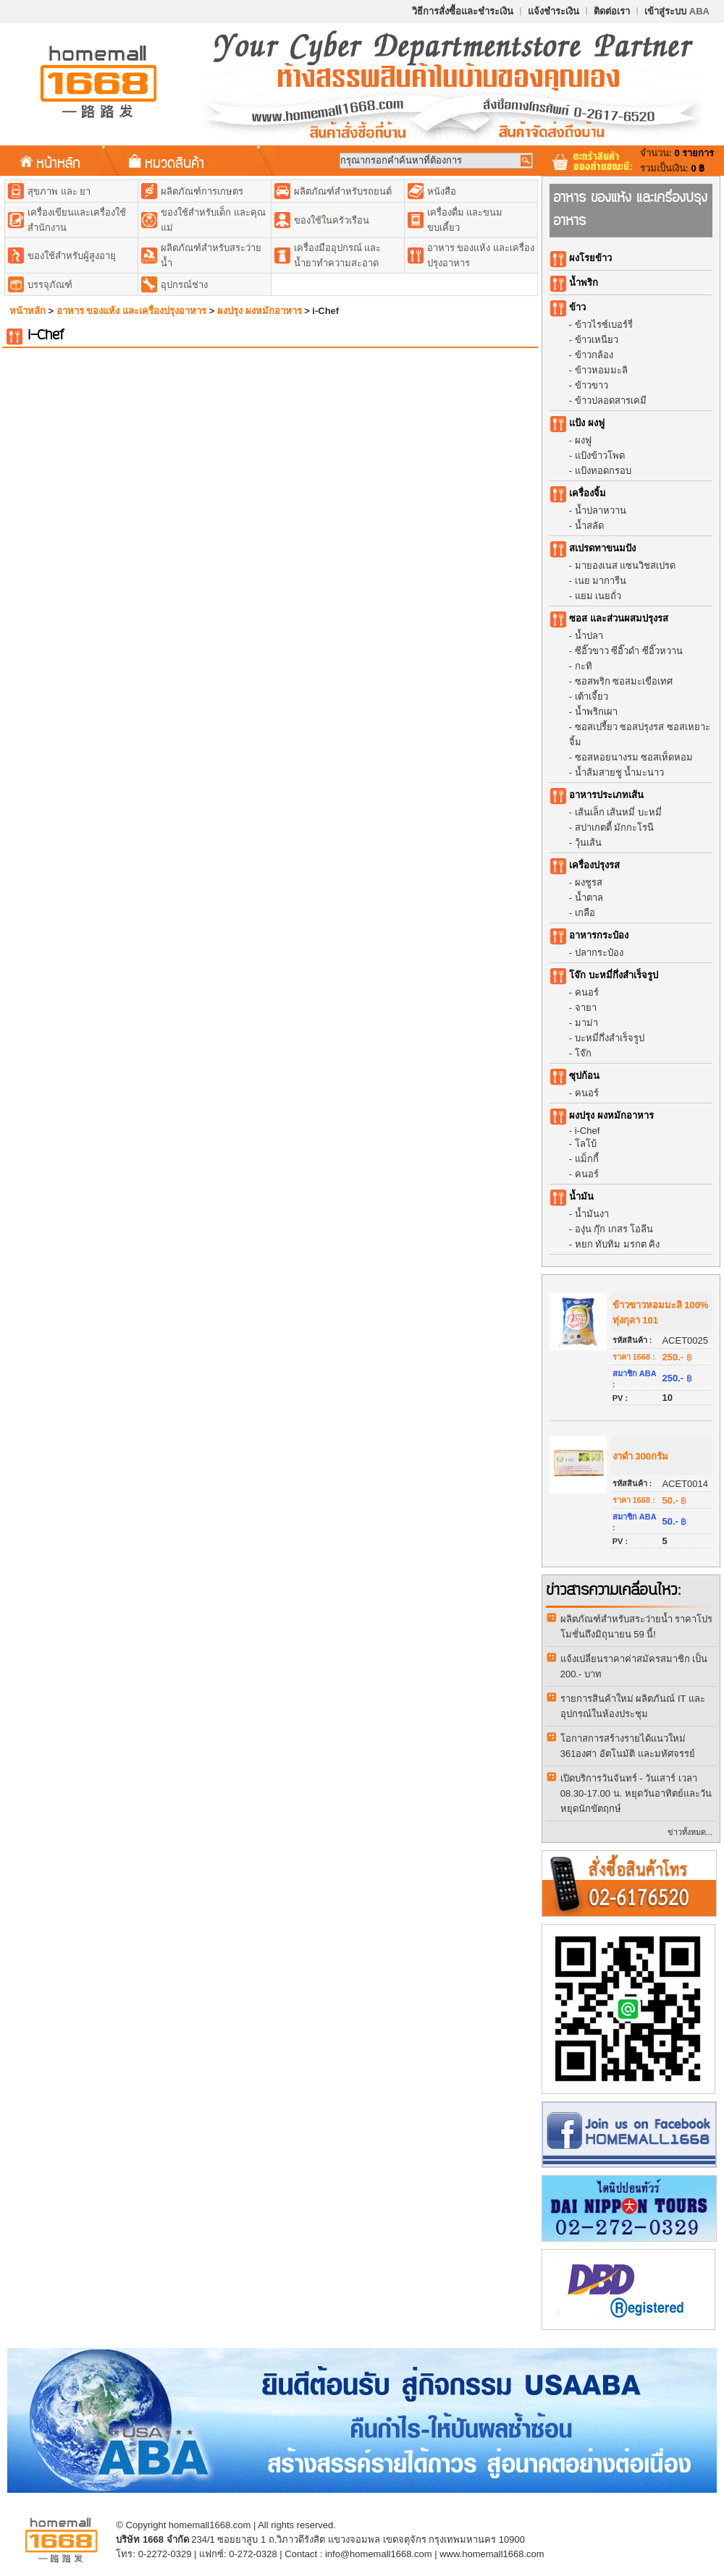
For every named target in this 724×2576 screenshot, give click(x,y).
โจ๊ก (583, 1053)
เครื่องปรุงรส (594, 865)
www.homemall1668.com (491, 2554)
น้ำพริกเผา (596, 711)
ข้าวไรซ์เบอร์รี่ (604, 324)
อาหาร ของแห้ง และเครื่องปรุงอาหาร (131, 310)
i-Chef (587, 1130)
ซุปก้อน (584, 1075)
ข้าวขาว (591, 385)
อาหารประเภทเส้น (606, 794)
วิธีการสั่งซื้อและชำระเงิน (462, 11)
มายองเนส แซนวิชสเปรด (625, 565)
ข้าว (577, 307)
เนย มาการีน (601, 580)
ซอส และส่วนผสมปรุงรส (618, 618)
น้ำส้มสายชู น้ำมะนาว (620, 772)
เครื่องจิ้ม (587, 493)
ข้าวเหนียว (596, 339)
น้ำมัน (581, 1196)
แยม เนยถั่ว (598, 595)
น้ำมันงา (592, 1213)
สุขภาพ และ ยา (59, 191)
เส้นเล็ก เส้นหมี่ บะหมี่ (618, 812)
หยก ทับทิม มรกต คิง (617, 1244)
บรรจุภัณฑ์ (50, 284)
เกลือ (585, 912)
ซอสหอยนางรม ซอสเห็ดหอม (634, 757)
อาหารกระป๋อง (598, 935)
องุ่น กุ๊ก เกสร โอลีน (614, 1229)
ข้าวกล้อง (594, 354)
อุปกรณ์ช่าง (184, 284)
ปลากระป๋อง (599, 952)
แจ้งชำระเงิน (553, 11)
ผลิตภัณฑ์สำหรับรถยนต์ (343, 191)
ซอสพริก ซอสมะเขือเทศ (624, 681)
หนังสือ (441, 191)
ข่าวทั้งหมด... (690, 1832)
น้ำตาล (589, 897)
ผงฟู (583, 440)
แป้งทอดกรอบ (603, 470)
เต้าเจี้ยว (591, 696)
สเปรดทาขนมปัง (602, 548)
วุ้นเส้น (588, 842)
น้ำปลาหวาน (600, 510)
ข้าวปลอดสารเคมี (611, 400)
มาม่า (586, 1022)
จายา (586, 1007)
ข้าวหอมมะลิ (601, 370)
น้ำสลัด (589, 525)
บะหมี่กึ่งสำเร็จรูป (609, 1038)
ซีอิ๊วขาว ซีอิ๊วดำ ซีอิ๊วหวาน (629, 650)
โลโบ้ (586, 1143)
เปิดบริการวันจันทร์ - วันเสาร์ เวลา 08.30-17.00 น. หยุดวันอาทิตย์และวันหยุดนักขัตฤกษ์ (636, 1793)
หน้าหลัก (50, 162)
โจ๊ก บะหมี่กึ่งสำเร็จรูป (613, 975)
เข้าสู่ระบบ (677, 11)
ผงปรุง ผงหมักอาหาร (259, 310)
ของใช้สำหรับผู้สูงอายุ (72, 255)
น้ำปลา (589, 635)
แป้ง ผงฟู (587, 423)
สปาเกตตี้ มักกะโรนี (614, 827)
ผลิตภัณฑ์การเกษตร (202, 191)
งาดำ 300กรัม (640, 1456)
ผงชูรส (588, 882)
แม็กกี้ (587, 1158)
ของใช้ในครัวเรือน (331, 220)
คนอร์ (587, 992)
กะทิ (583, 666)
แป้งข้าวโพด (600, 455)
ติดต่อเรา (612, 11)
